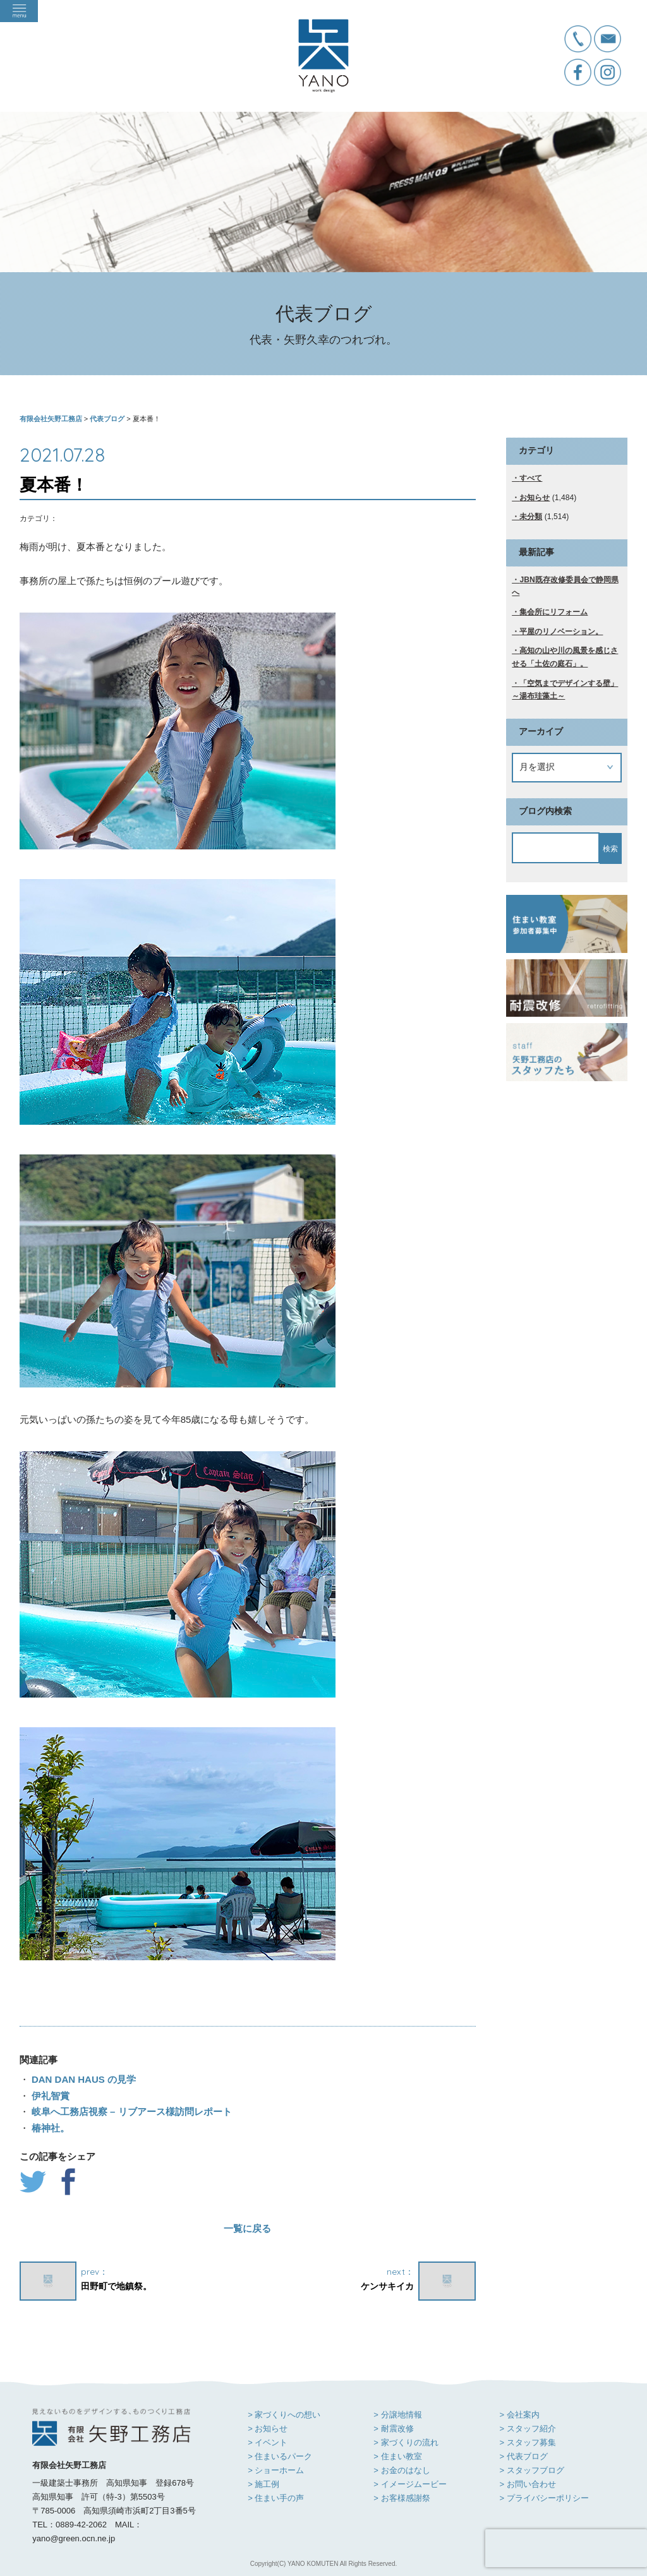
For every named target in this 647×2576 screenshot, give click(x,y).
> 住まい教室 (397, 2456)
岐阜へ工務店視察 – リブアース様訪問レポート (130, 2111)
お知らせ (534, 497)
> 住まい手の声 (276, 2498)
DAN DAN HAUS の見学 (82, 2079)
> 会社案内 (519, 2414)
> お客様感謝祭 (401, 2498)
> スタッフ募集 (527, 2442)
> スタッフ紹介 (527, 2428)
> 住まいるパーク (280, 2456)
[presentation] (566, 2548)
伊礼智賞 (49, 2095)
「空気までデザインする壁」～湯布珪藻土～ (565, 690)
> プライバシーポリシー (543, 2498)
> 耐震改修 (393, 2428)
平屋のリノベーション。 (561, 631)
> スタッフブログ (531, 2470)
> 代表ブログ (523, 2456)
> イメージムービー (409, 2484)
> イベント (267, 2442)
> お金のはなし (401, 2470)
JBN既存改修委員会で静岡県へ (565, 586)
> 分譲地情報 (397, 2414)
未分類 (530, 516)
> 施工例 (263, 2484)
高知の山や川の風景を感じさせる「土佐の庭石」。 (565, 657)
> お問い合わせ (527, 2484)
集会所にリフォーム (553, 612)
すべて (530, 478)
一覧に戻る (247, 2228)
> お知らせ (267, 2428)
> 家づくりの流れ (405, 2442)
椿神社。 (49, 2128)
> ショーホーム (276, 2470)
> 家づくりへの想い (284, 2414)
